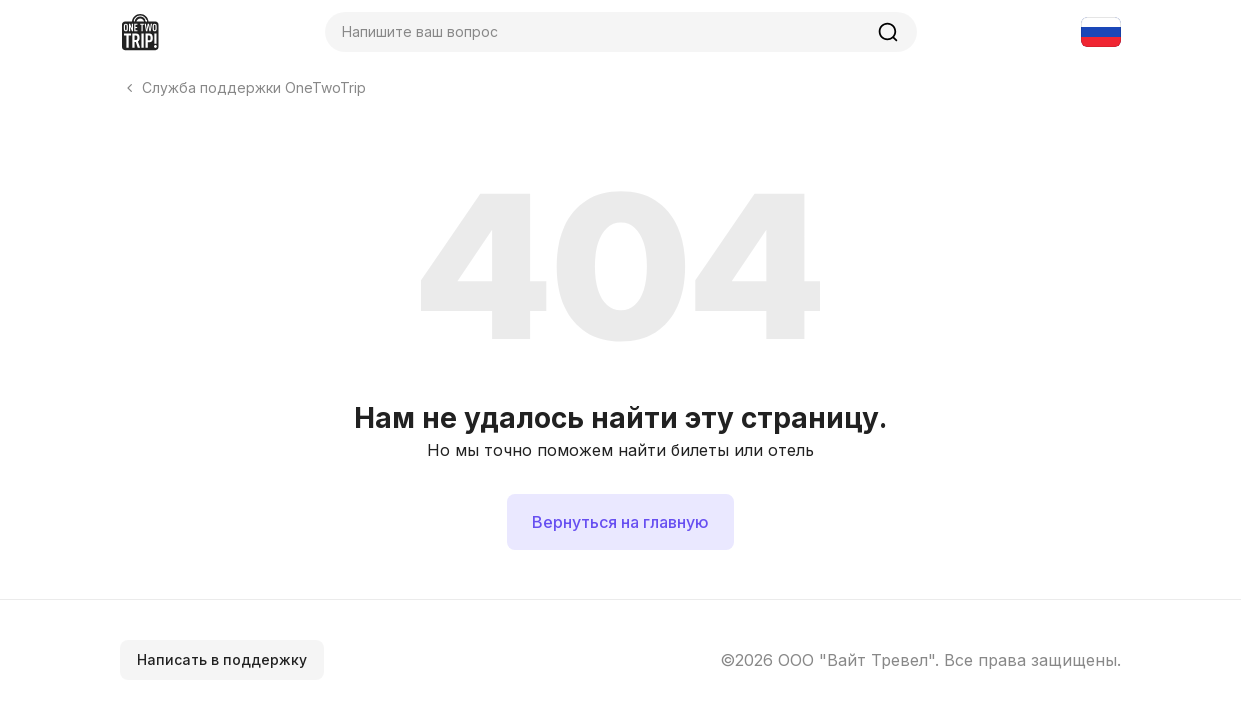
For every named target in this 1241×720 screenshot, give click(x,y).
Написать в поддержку (222, 659)
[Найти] (888, 32)
